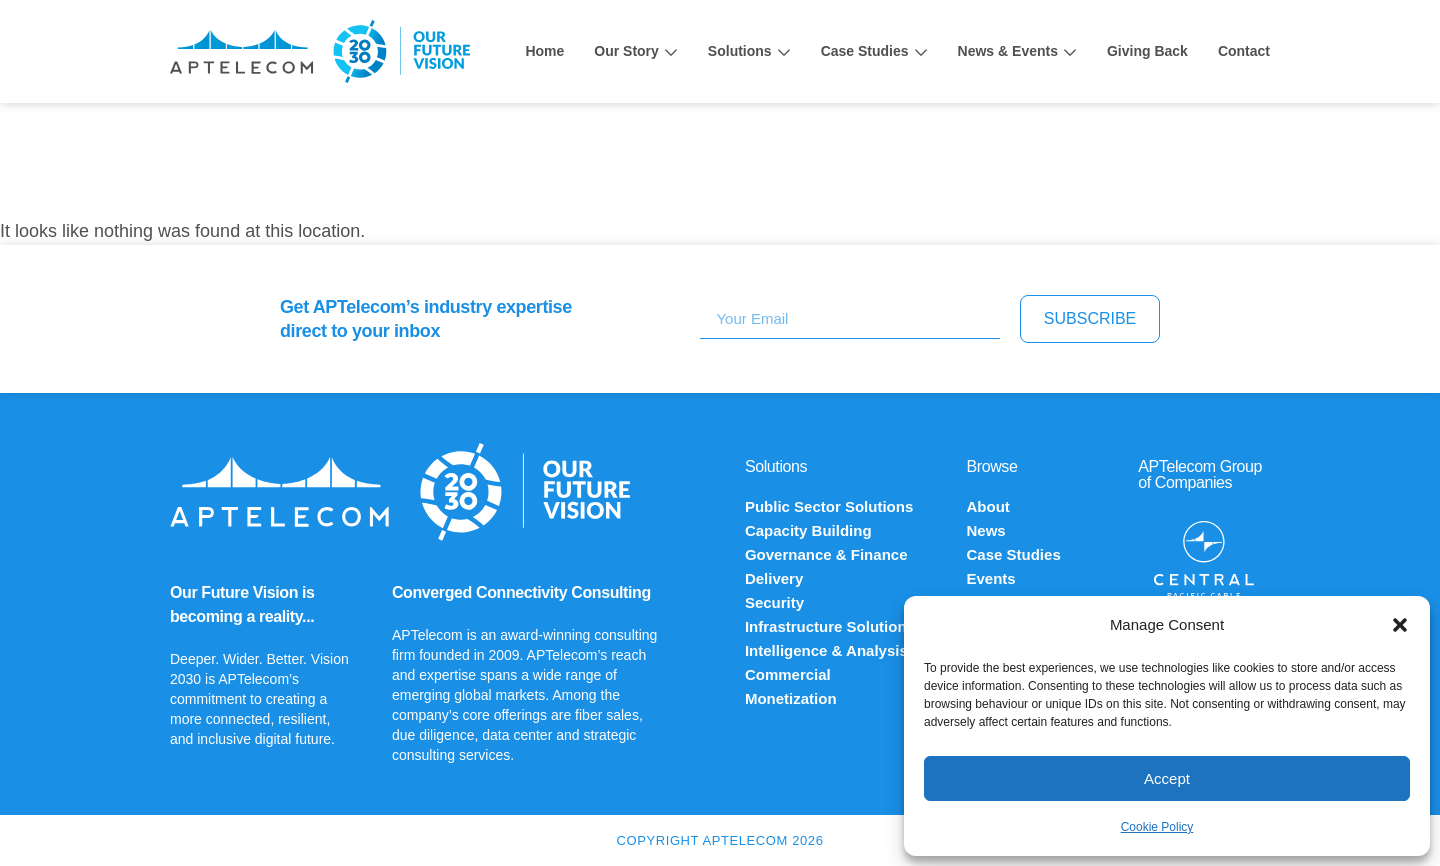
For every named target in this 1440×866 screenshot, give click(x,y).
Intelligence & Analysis (826, 650)
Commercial (788, 674)
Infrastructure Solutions (830, 626)
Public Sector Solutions (829, 506)
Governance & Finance (826, 554)
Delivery (774, 578)
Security (774, 602)
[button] (1400, 625)
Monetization (791, 698)
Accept (1167, 778)
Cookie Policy (1157, 827)
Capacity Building (808, 530)
